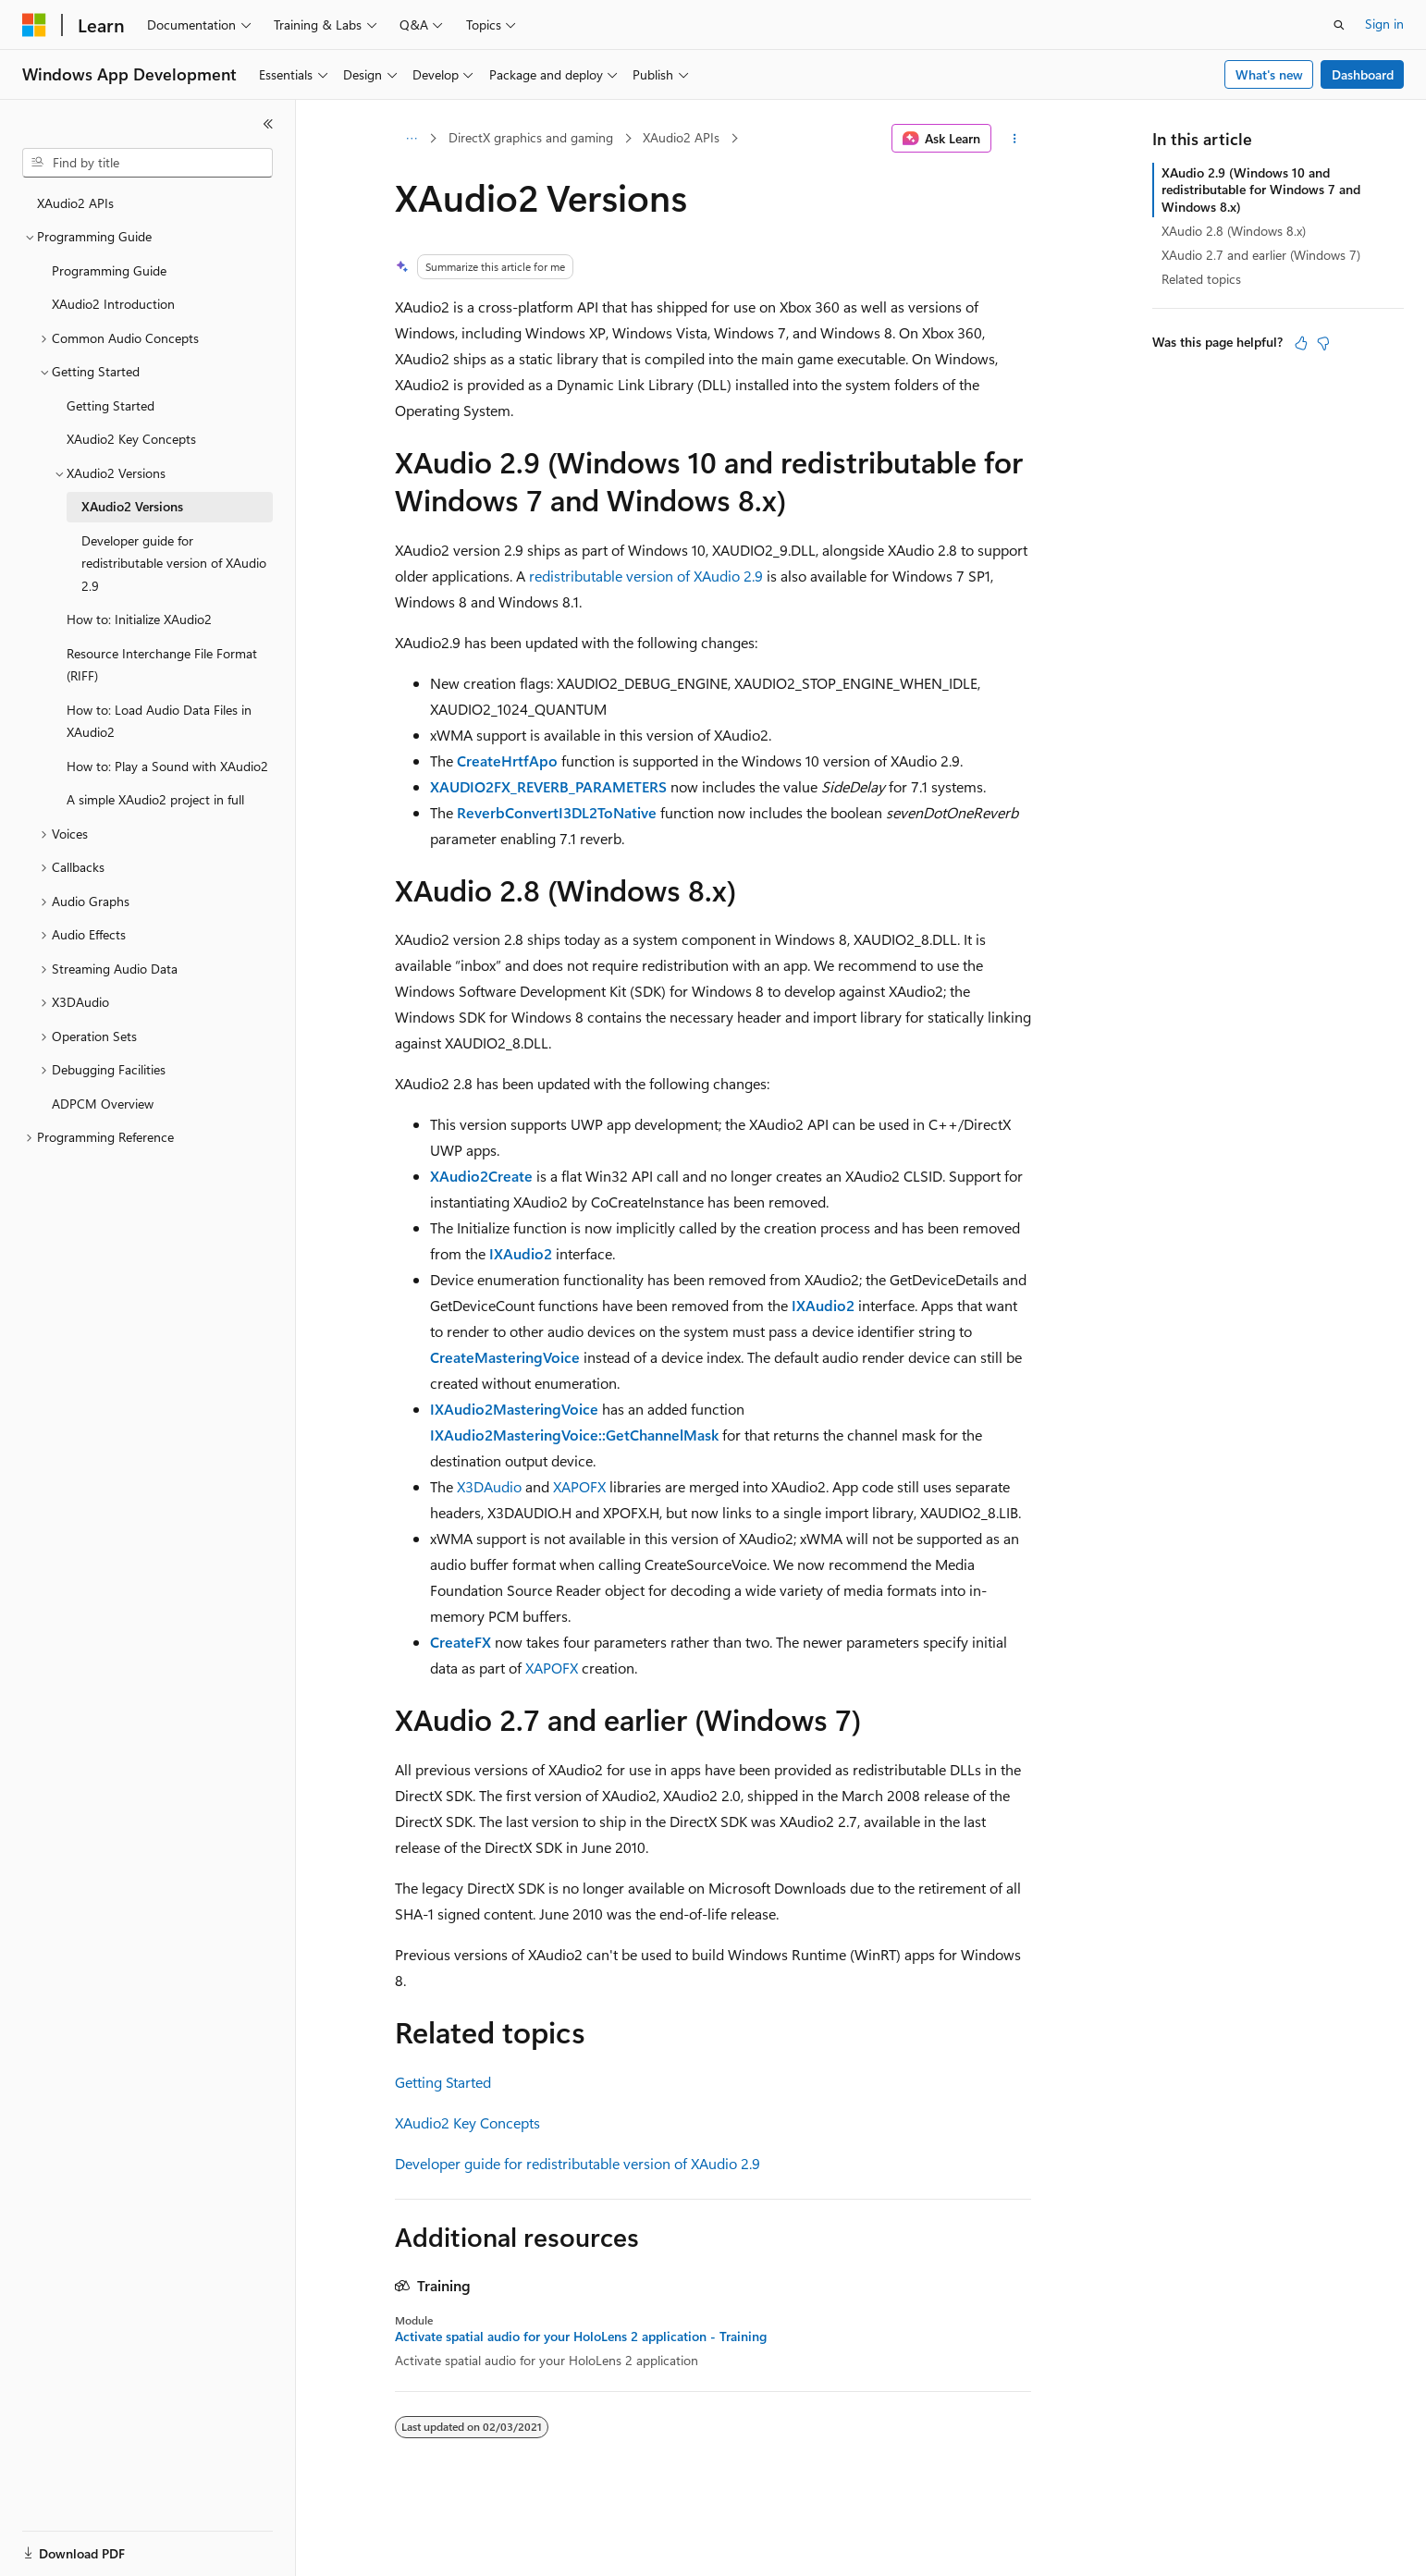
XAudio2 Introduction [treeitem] (113, 304)
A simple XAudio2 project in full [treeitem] (155, 799)
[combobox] (147, 163)
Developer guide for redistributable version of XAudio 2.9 (577, 2163)
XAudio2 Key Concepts (467, 2122)
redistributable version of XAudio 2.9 (646, 575)
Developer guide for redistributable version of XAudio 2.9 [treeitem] (173, 563)
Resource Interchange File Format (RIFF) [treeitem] (162, 664)
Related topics (1201, 279)
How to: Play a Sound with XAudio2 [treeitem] (167, 766)
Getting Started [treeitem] (110, 405)
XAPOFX (579, 1486)
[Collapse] (268, 124)
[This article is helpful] (1301, 343)
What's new (1269, 74)
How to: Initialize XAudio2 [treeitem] (139, 619)
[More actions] (1015, 138)
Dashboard (1363, 74)
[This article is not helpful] (1323, 343)
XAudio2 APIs (681, 137)
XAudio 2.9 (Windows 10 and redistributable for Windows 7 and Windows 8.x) (1261, 189)
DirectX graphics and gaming (531, 137)
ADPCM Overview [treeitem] (103, 1103)
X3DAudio (489, 1486)
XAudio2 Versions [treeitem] (132, 506)
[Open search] (1339, 25)
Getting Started (443, 2081)
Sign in (1384, 23)
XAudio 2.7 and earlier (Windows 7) (1261, 255)
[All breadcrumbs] (411, 138)
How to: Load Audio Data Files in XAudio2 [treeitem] (159, 721)
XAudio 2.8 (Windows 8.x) (1234, 230)
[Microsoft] (34, 25)
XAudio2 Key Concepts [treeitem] (131, 439)
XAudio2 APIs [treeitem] (75, 203)
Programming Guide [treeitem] (109, 270)
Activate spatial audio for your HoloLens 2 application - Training (581, 2336)
